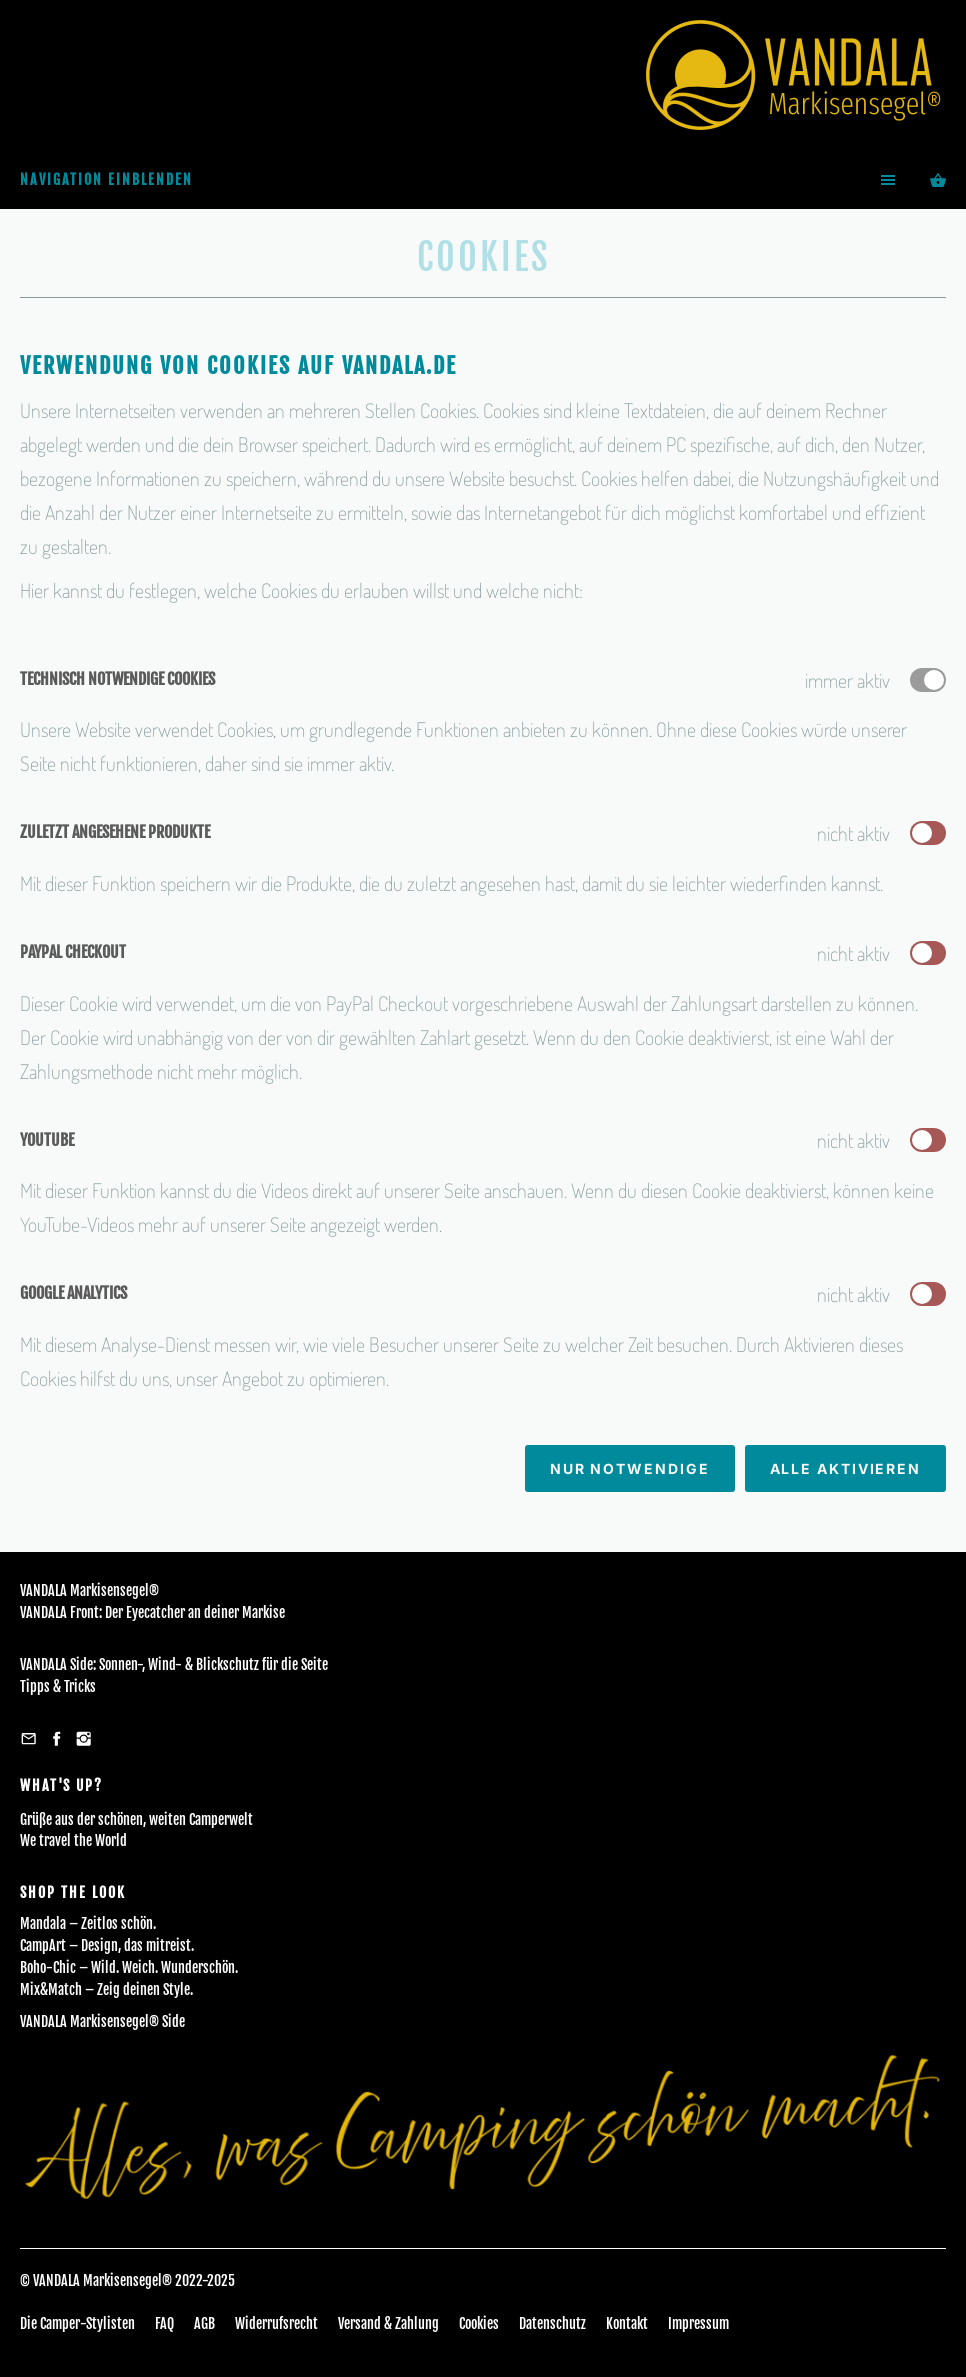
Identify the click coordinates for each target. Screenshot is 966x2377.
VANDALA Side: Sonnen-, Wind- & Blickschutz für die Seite (174, 1664)
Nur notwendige (630, 1468)
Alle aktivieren (846, 1468)
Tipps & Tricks (58, 1686)
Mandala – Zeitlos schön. (88, 1923)
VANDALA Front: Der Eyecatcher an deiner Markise (152, 1612)
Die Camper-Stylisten (77, 2323)
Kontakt (627, 2323)
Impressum (698, 2323)
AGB (204, 2323)
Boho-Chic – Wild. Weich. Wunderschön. (129, 1967)
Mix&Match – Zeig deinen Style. (106, 1989)
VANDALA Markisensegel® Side (102, 2021)
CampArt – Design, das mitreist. (107, 1945)
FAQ (164, 2323)
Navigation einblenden (106, 179)
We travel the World (73, 1840)
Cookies (479, 2323)
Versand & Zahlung (388, 2323)
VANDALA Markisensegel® (89, 1590)
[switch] (928, 833)
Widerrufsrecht (276, 2323)
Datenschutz (552, 2323)
